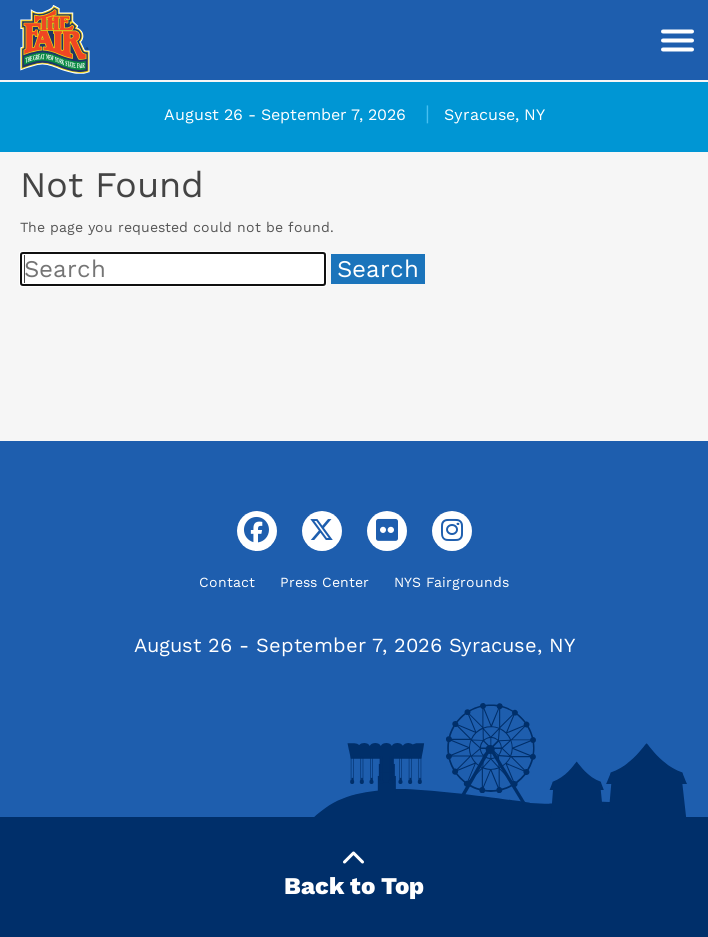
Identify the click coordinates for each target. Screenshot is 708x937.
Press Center (324, 582)
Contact (227, 582)
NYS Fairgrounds (451, 582)
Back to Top (354, 873)
